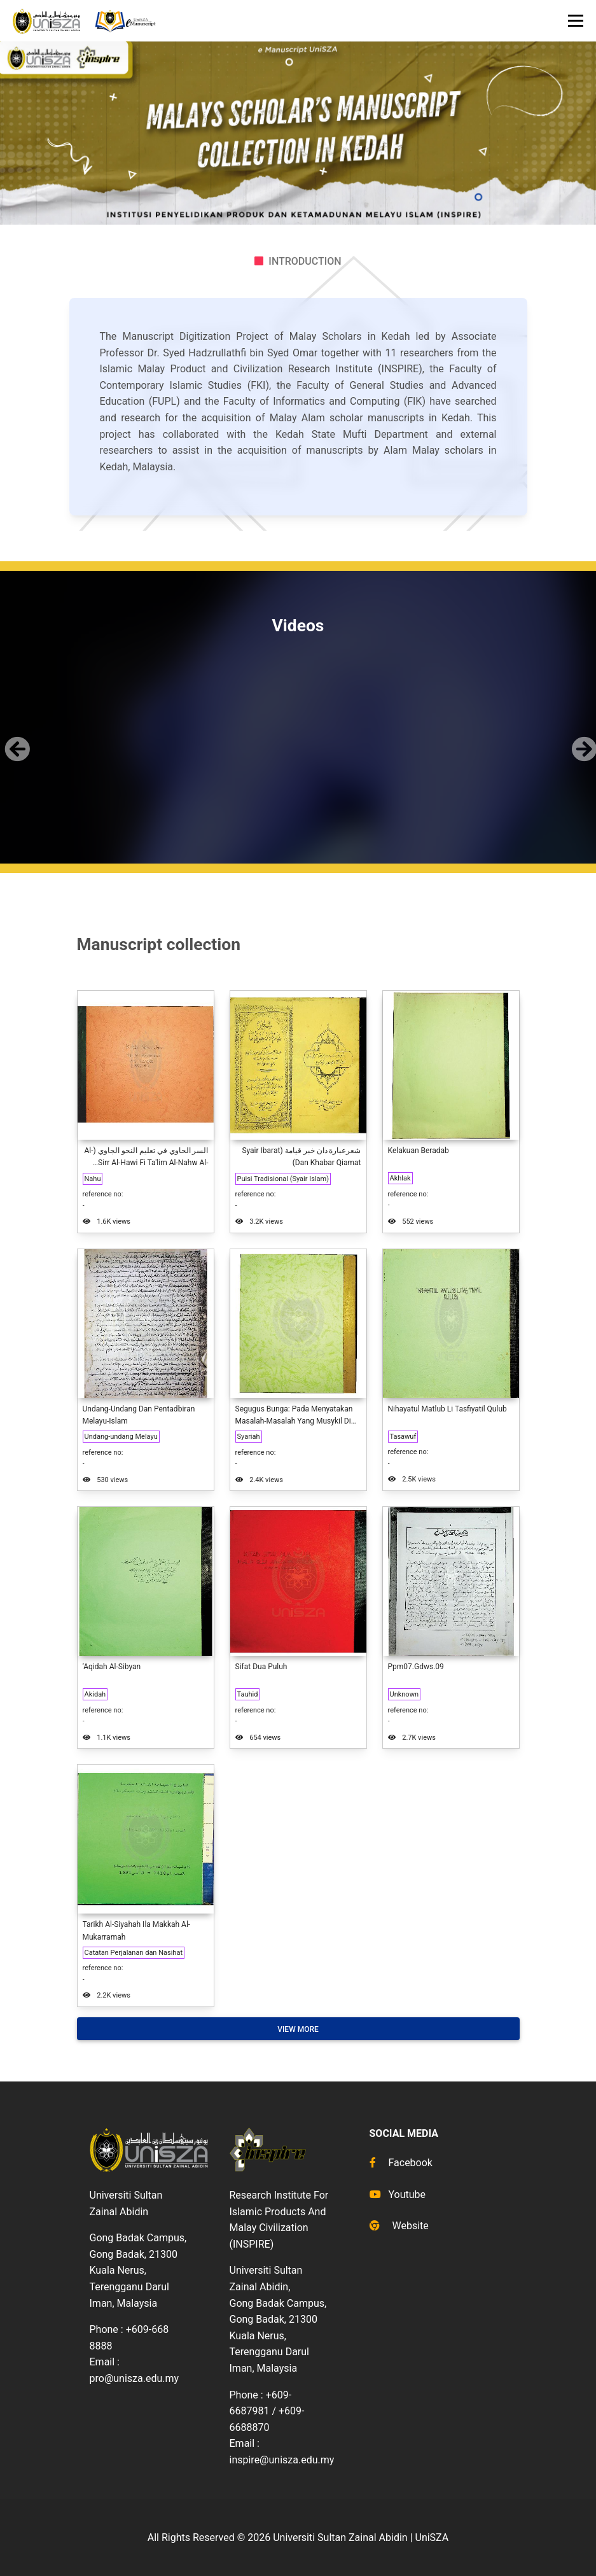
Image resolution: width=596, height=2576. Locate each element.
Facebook (401, 2163)
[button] (15, 738)
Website (399, 2226)
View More (298, 2029)
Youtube (398, 2194)
